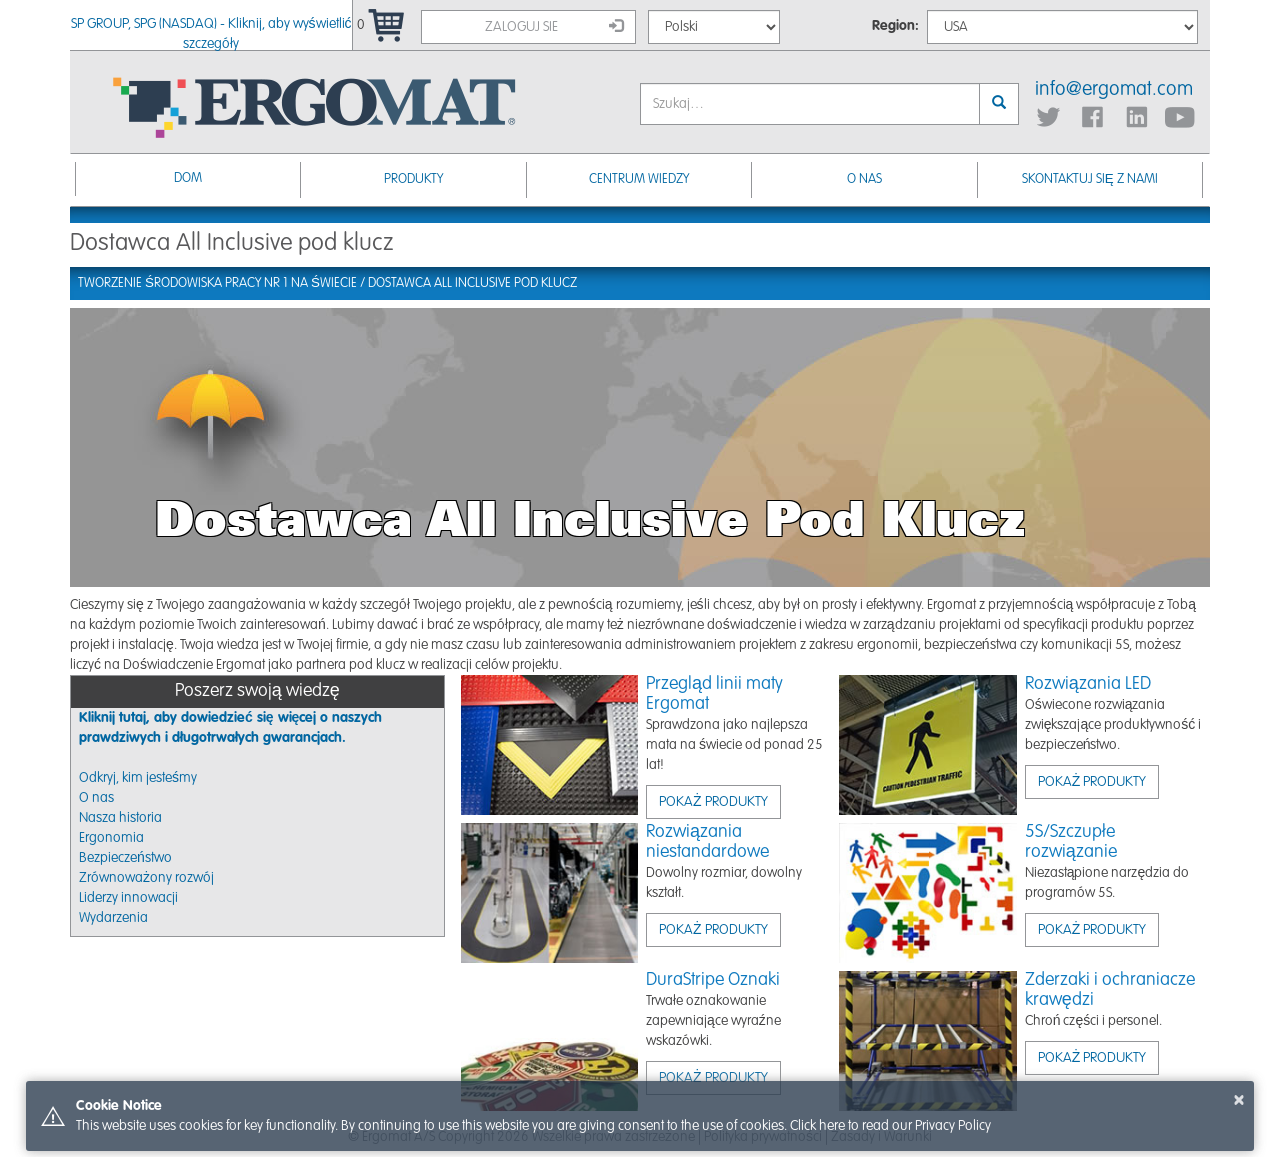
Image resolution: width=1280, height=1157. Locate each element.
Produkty (413, 179)
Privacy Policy (953, 1126)
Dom (188, 178)
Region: (895, 26)
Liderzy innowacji (128, 898)
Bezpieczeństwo (125, 858)
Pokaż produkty (713, 802)
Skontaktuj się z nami (1090, 179)
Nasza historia (120, 818)
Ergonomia (111, 838)
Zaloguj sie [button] (554, 26)
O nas (864, 179)
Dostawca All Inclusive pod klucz (472, 283)
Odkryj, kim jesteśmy (138, 778)
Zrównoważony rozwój (146, 878)
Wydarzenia (113, 918)
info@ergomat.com (1114, 90)
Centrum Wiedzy (639, 179)
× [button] (1239, 1100)
